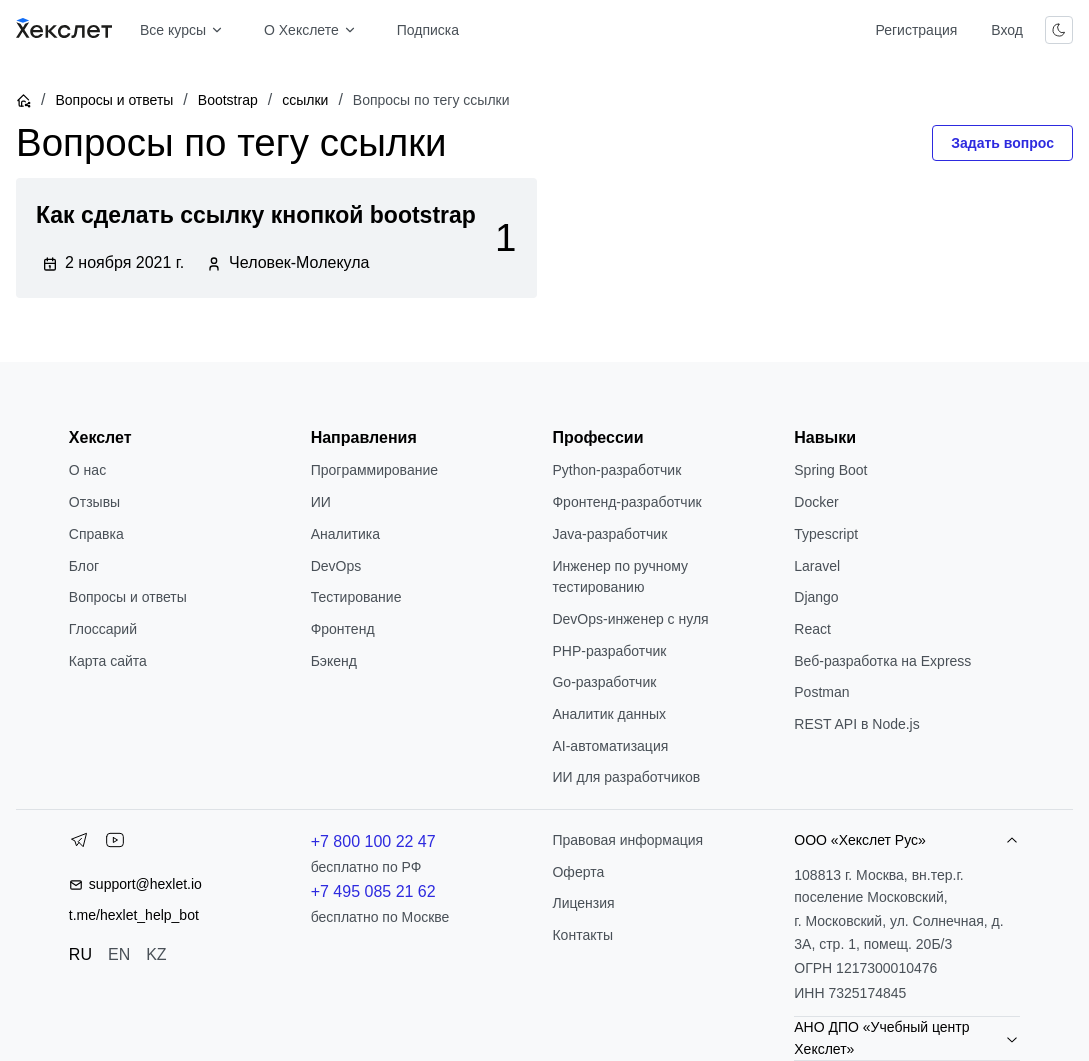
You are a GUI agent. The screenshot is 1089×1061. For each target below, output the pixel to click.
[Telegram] (79, 844)
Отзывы (94, 502)
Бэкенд (334, 661)
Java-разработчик (609, 534)
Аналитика (345, 534)
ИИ (321, 502)
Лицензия (583, 903)
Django (816, 597)
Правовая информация (627, 840)
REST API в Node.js (856, 724)
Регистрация (916, 30)
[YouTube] (115, 844)
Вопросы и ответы (114, 100)
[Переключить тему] (1059, 30)
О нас (87, 470)
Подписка (428, 30)
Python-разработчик (616, 470)
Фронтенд (343, 629)
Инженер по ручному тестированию (620, 577)
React (812, 629)
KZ (156, 954)
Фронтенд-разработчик (626, 502)
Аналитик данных (609, 714)
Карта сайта (108, 661)
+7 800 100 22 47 (373, 841)
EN (119, 954)
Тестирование (356, 597)
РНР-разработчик (609, 651)
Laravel (817, 566)
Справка (96, 534)
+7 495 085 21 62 (373, 891)
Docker (816, 502)
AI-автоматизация (610, 746)
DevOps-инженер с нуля (630, 619)
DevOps (336, 566)
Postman (821, 692)
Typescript (826, 534)
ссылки (305, 100)
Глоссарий (103, 629)
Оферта (578, 872)
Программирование (374, 470)
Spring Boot (830, 470)
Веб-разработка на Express (882, 661)
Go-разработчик (604, 682)
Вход (1007, 30)
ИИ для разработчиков (626, 777)
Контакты (582, 935)
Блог (84, 566)
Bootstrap (228, 100)
